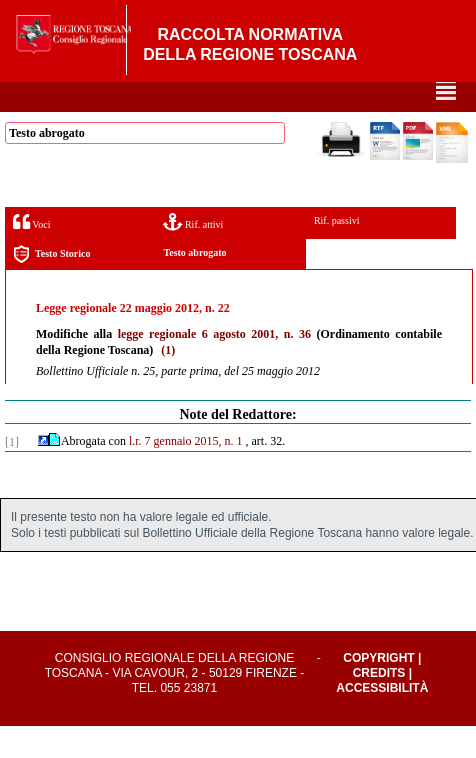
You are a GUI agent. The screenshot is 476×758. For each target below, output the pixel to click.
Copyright (378, 690)
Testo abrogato (194, 284)
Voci (31, 253)
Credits (379, 705)
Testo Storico (51, 286)
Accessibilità (382, 720)
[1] (12, 474)
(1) (168, 382)
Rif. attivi (193, 253)
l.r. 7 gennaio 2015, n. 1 (186, 473)
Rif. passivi (337, 252)
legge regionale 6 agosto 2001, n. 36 (214, 366)
